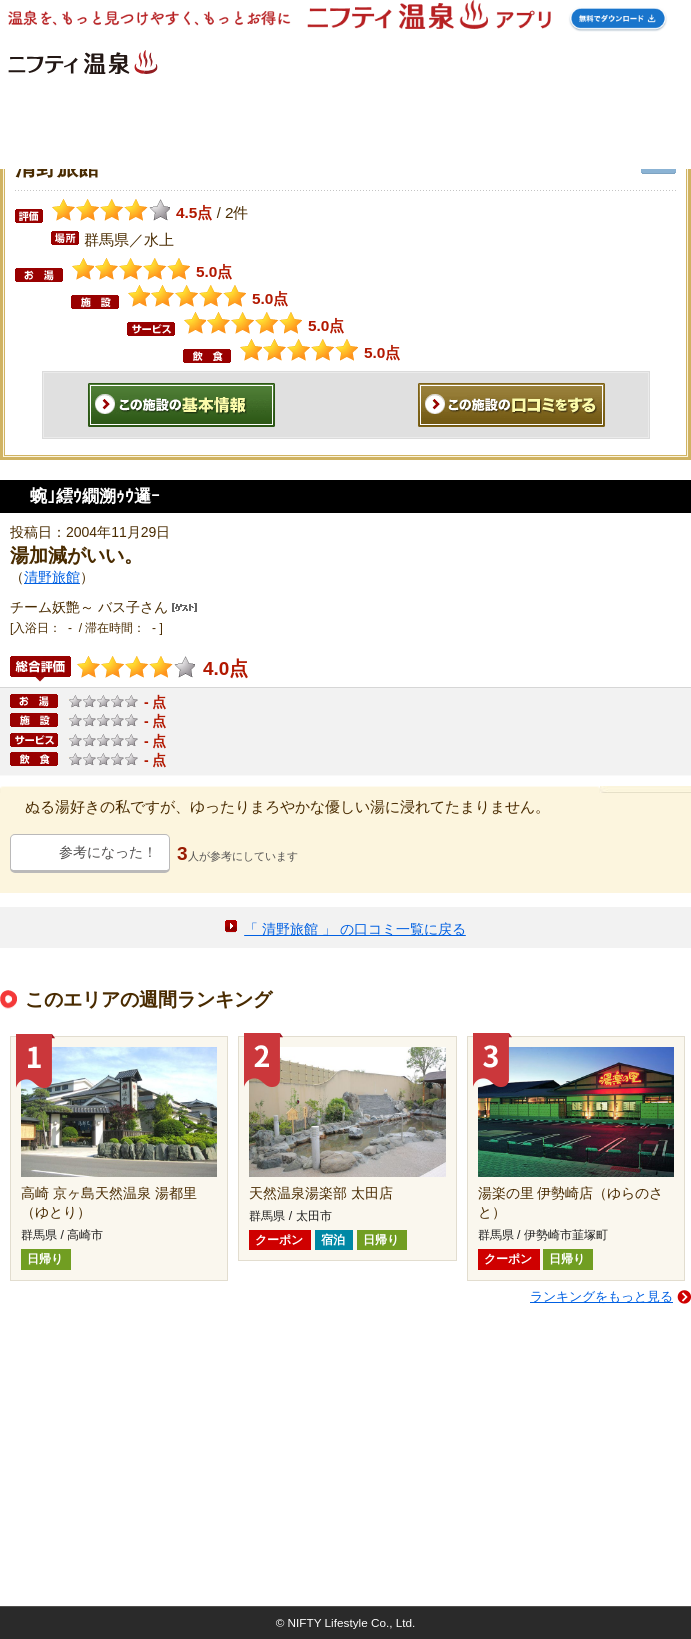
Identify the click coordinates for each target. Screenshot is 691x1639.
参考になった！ (108, 852)
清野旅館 (52, 577)
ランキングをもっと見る (601, 1296)
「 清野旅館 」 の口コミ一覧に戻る (355, 929)
